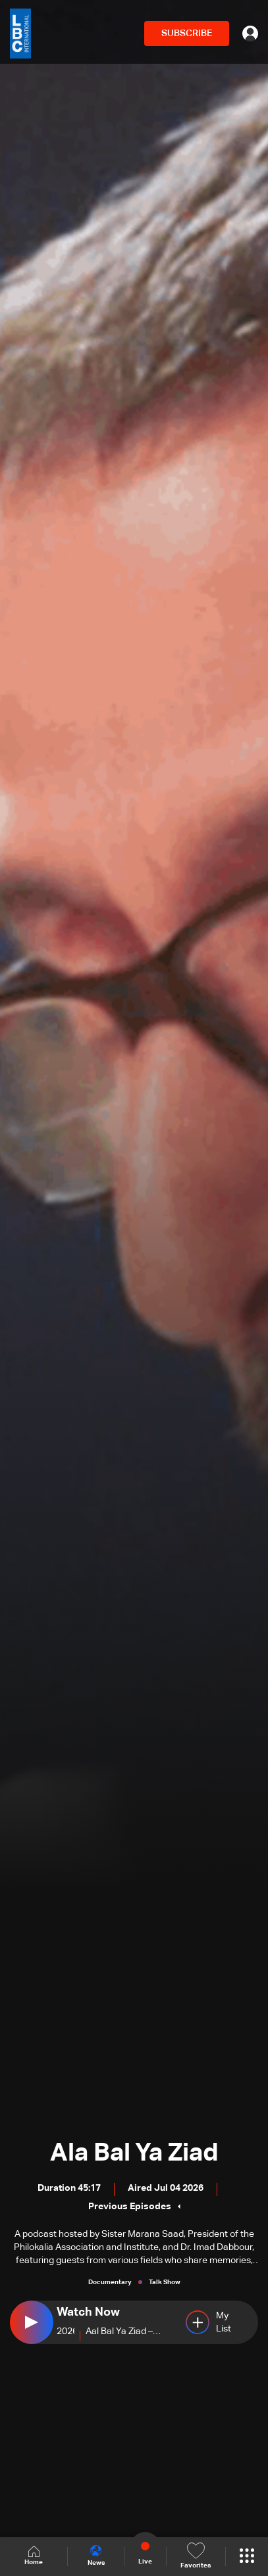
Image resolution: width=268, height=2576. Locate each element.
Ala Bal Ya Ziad (134, 2153)
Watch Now (88, 2312)
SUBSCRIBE (186, 33)
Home (33, 2556)
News (96, 2555)
